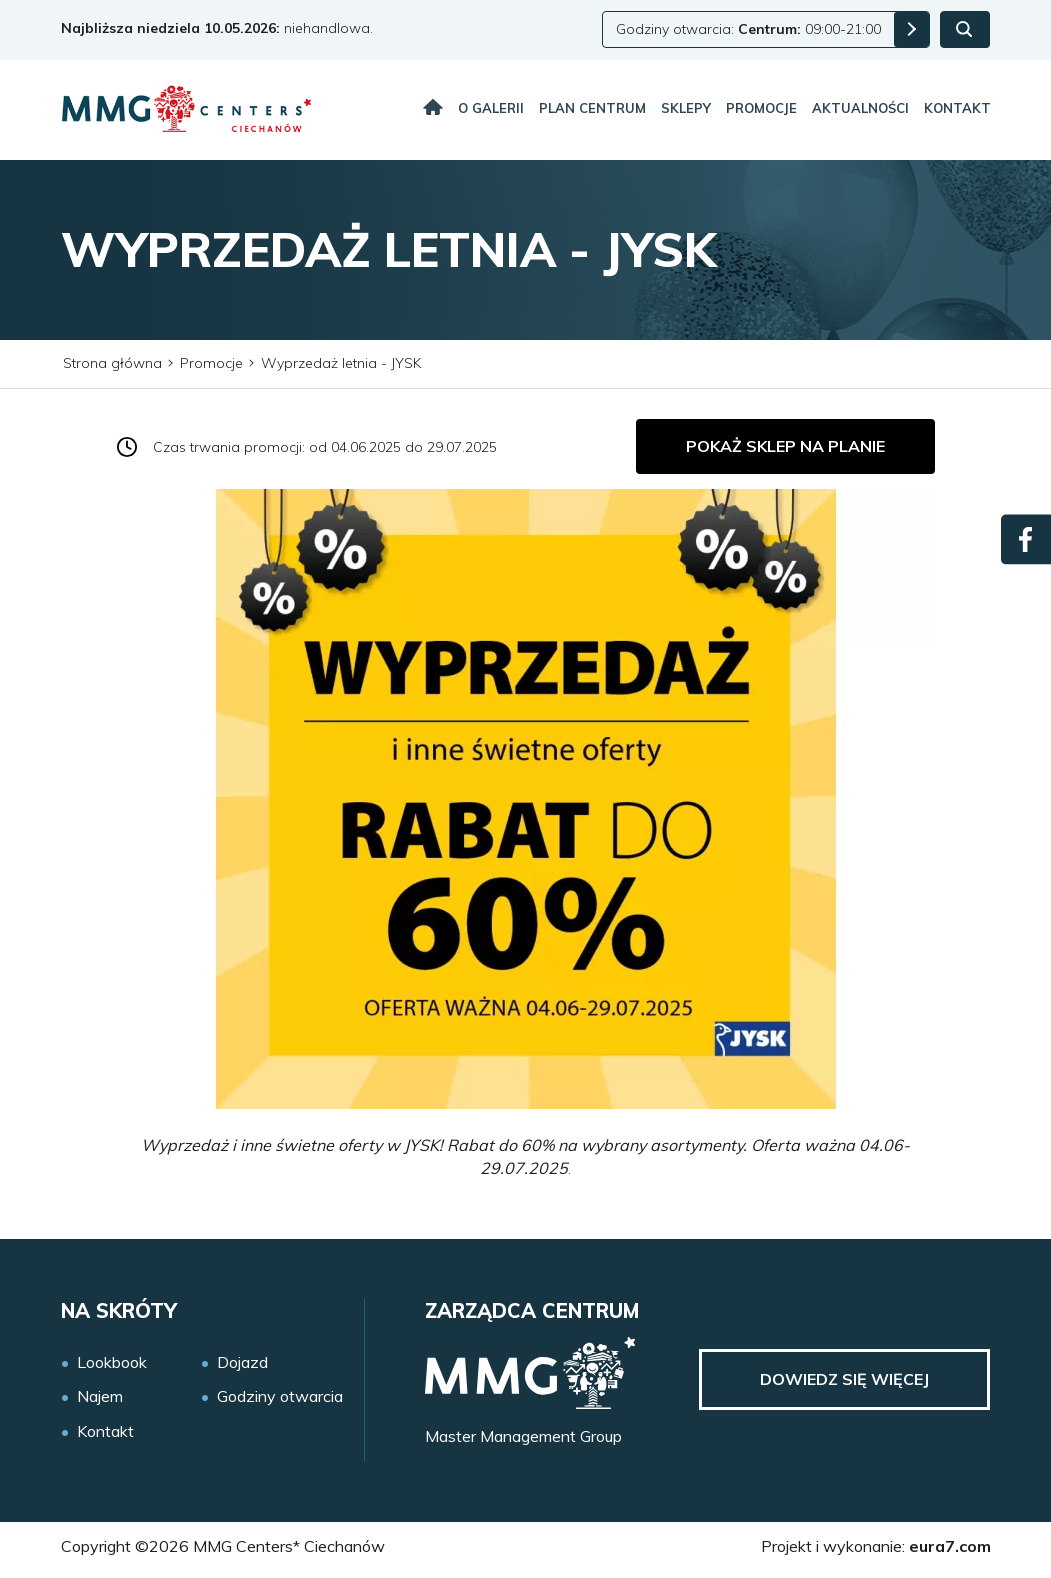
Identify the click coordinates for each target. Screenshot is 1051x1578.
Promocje (761, 108)
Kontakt (957, 108)
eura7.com (950, 1546)
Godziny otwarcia (280, 1396)
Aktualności (860, 108)
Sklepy (686, 108)
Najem (100, 1396)
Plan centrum (592, 108)
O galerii (491, 108)
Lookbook (112, 1362)
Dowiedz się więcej (844, 1379)
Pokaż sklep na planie (785, 446)
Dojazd (242, 1362)
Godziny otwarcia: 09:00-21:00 (748, 29)
